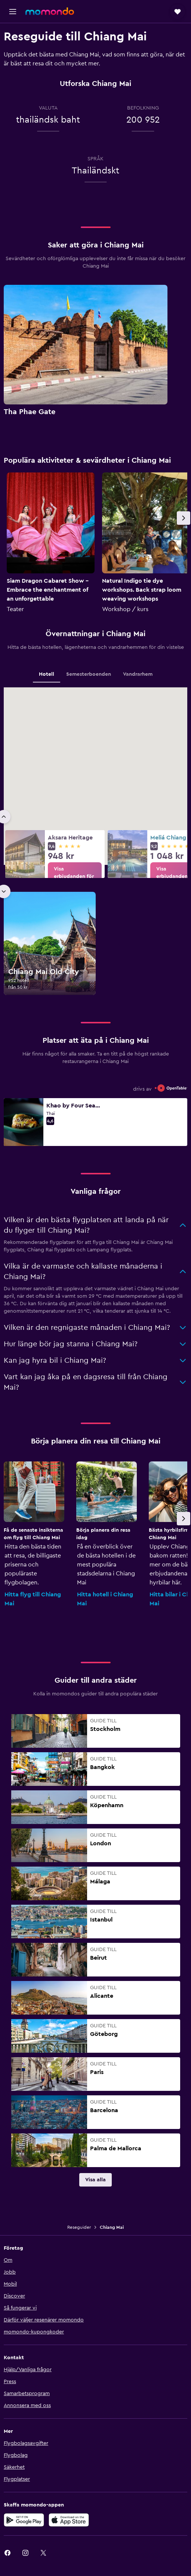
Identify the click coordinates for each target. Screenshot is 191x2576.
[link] (75, 876)
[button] (12, 11)
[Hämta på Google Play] (24, 2520)
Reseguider (79, 2227)
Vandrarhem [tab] (138, 674)
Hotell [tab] (46, 674)
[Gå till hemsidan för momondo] (49, 11)
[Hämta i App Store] (69, 2520)
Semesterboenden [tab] (88, 674)
